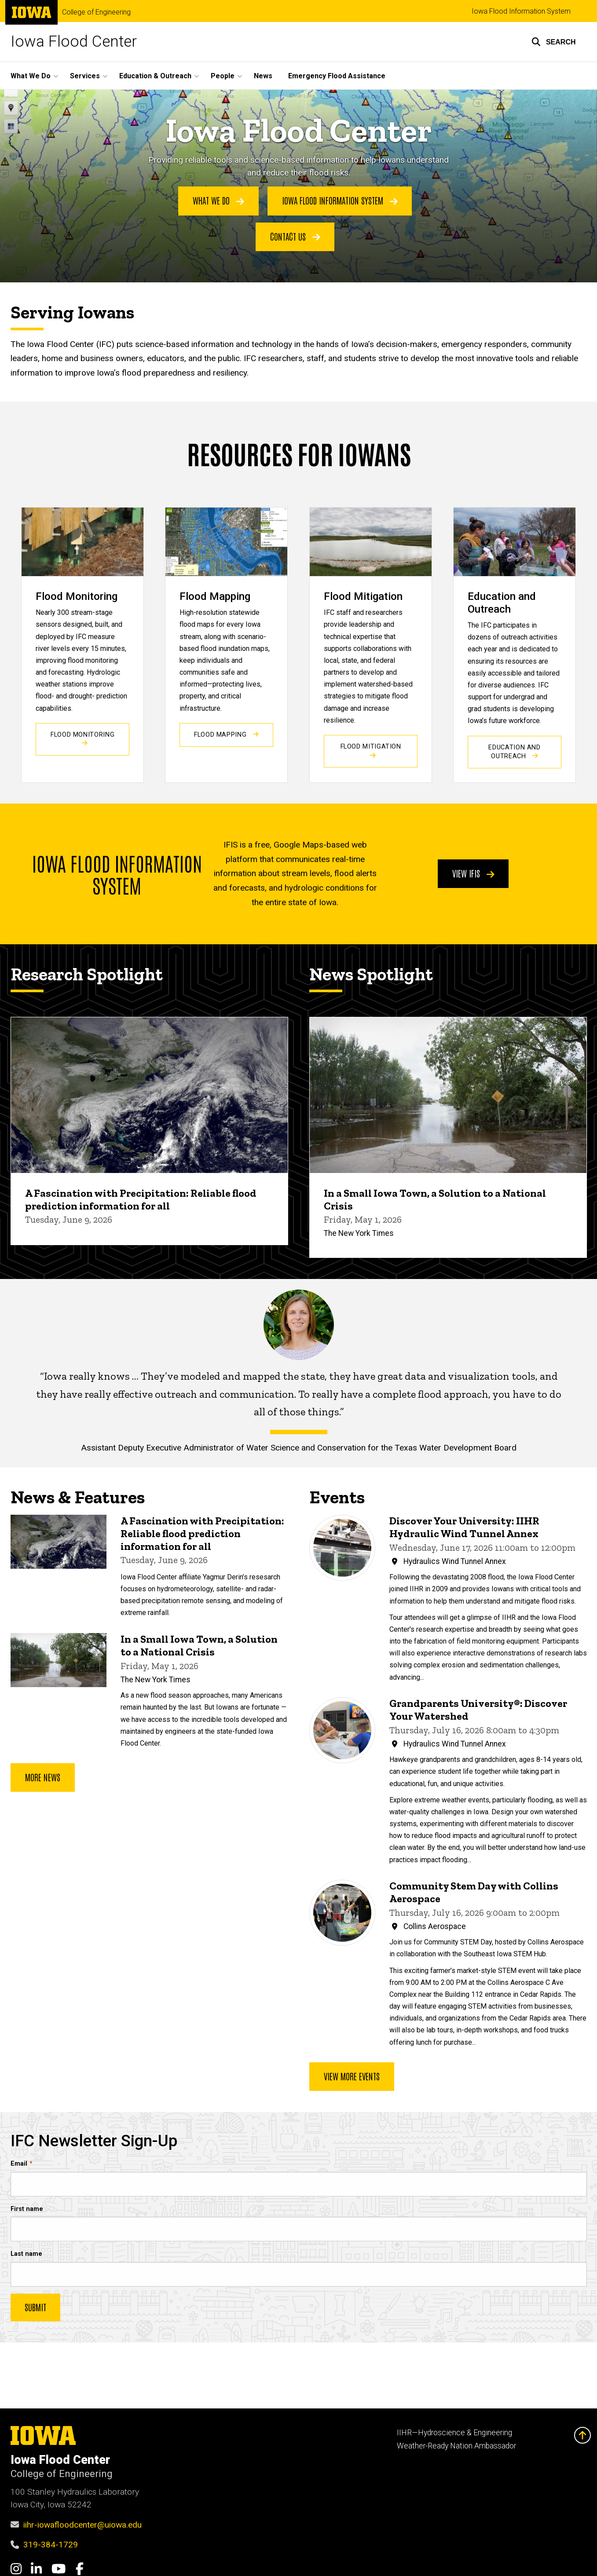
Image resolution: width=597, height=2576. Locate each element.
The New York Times (359, 1233)
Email (19, 2163)
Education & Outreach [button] (155, 76)
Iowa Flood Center (74, 41)
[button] (553, 42)
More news (42, 1776)
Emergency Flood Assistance (336, 76)
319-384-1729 (50, 2544)
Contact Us (295, 236)
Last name (26, 2254)
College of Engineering (96, 12)
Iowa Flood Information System (521, 11)
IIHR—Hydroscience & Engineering (454, 2432)
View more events (352, 2075)
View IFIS (473, 873)
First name (27, 2208)
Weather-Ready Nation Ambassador (456, 2445)
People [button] (222, 76)
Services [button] (85, 76)
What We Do (218, 200)
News (263, 76)
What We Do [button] (31, 76)
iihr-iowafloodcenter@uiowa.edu (82, 2525)
